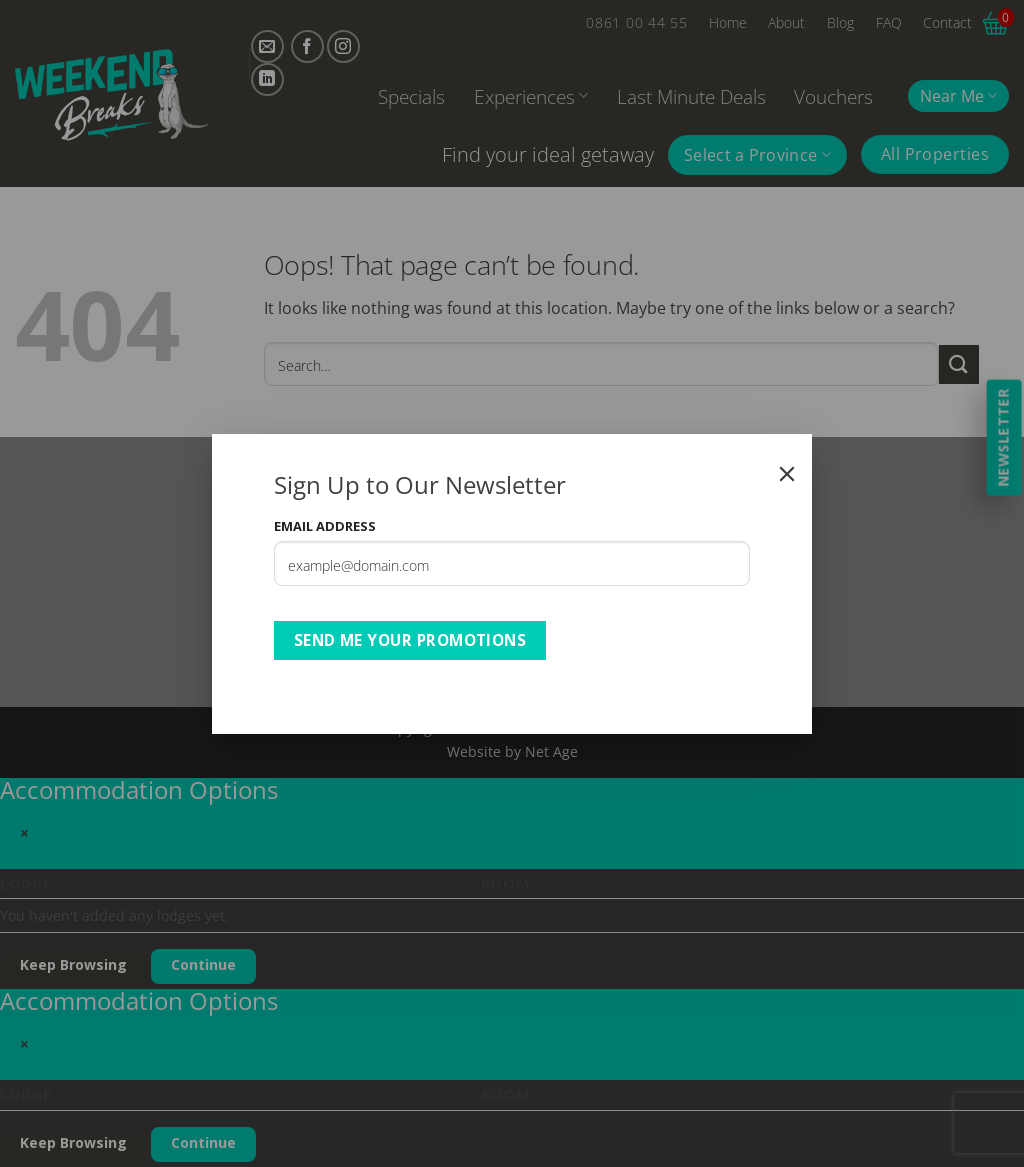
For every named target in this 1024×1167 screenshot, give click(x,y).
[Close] (787, 474)
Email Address (325, 526)
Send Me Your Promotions (410, 640)
